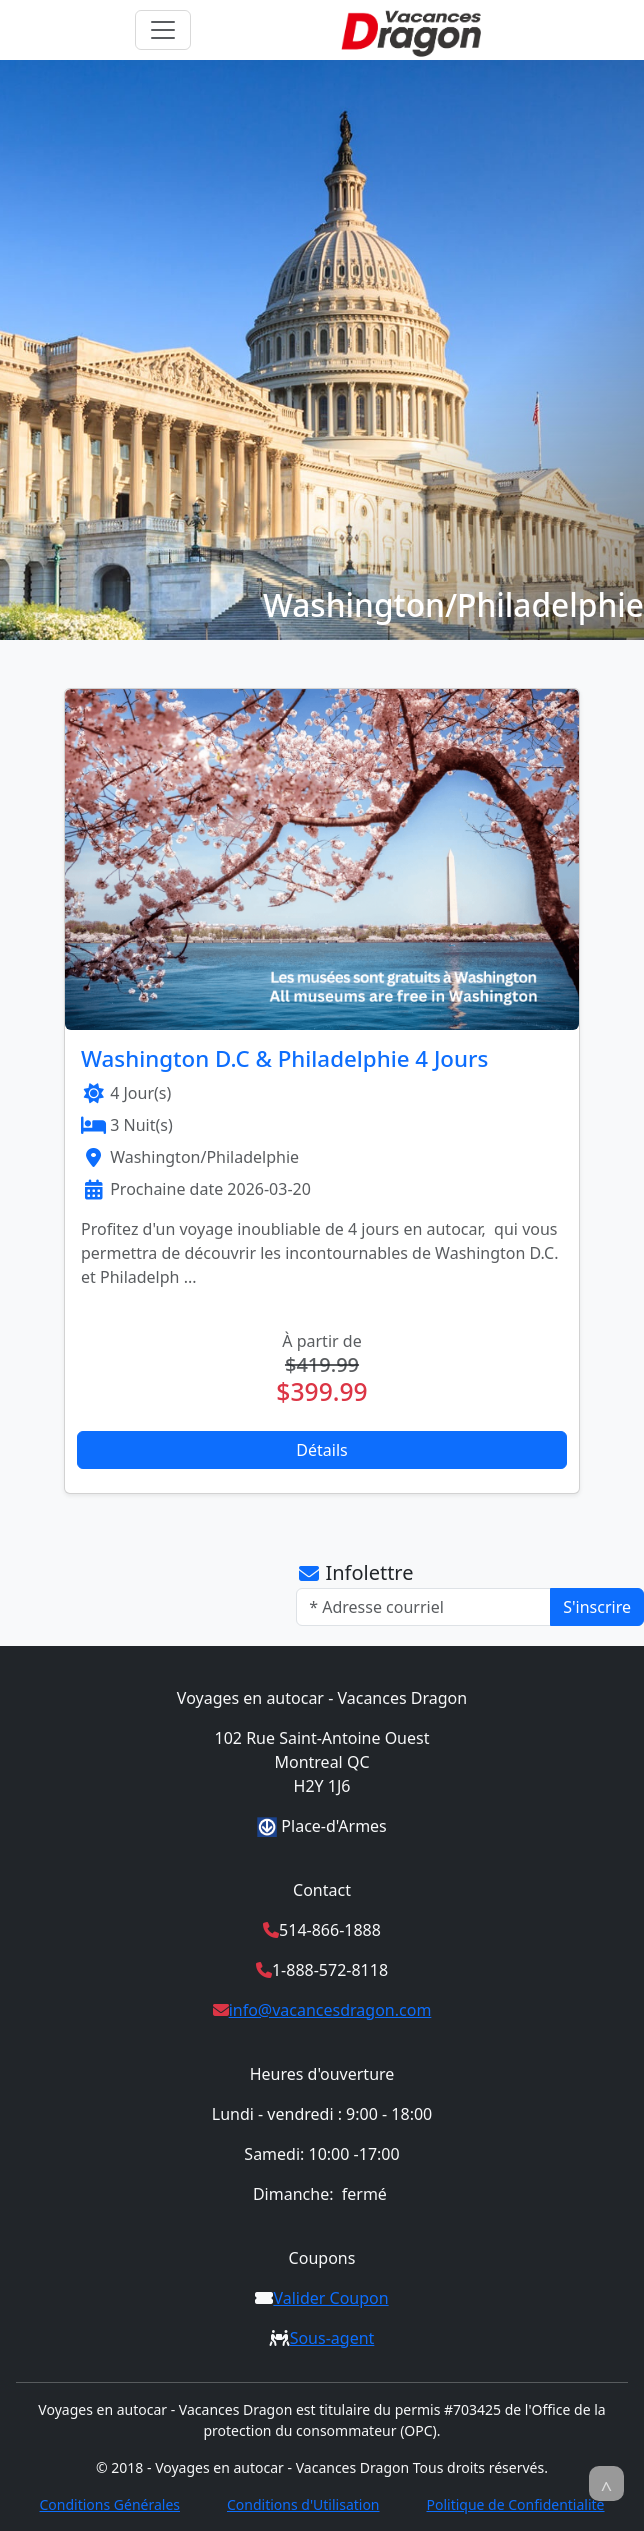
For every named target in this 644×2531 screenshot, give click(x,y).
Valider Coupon (330, 2298)
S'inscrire (597, 1607)
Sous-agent (332, 2338)
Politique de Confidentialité (515, 2504)
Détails (321, 1450)
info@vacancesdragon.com (330, 2010)
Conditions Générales (109, 2504)
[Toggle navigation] (163, 30)
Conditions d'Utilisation (303, 2504)
